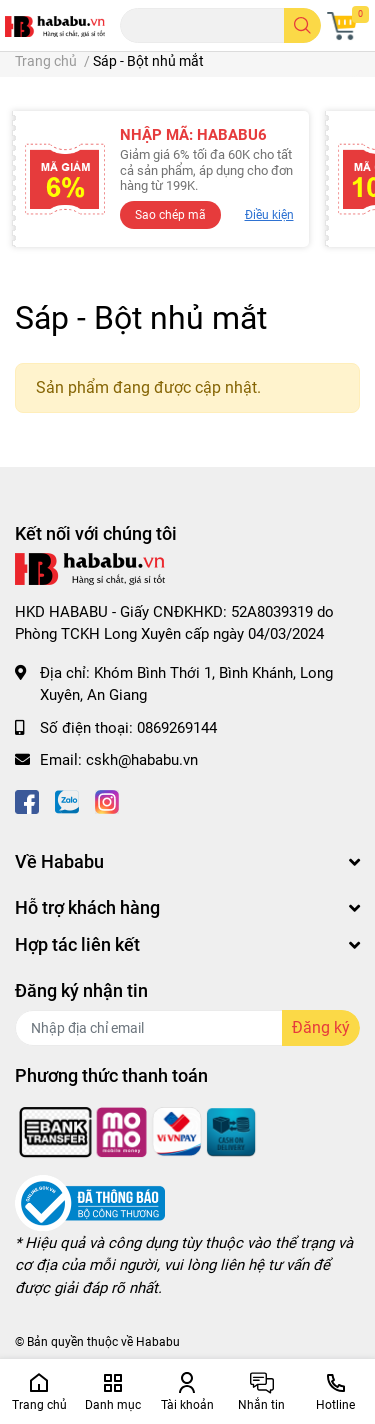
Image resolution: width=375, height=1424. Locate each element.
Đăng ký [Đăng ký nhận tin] (321, 1027)
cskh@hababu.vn (142, 760)
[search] (302, 25)
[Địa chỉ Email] (187, 1028)
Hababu (158, 1342)
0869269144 (177, 728)
